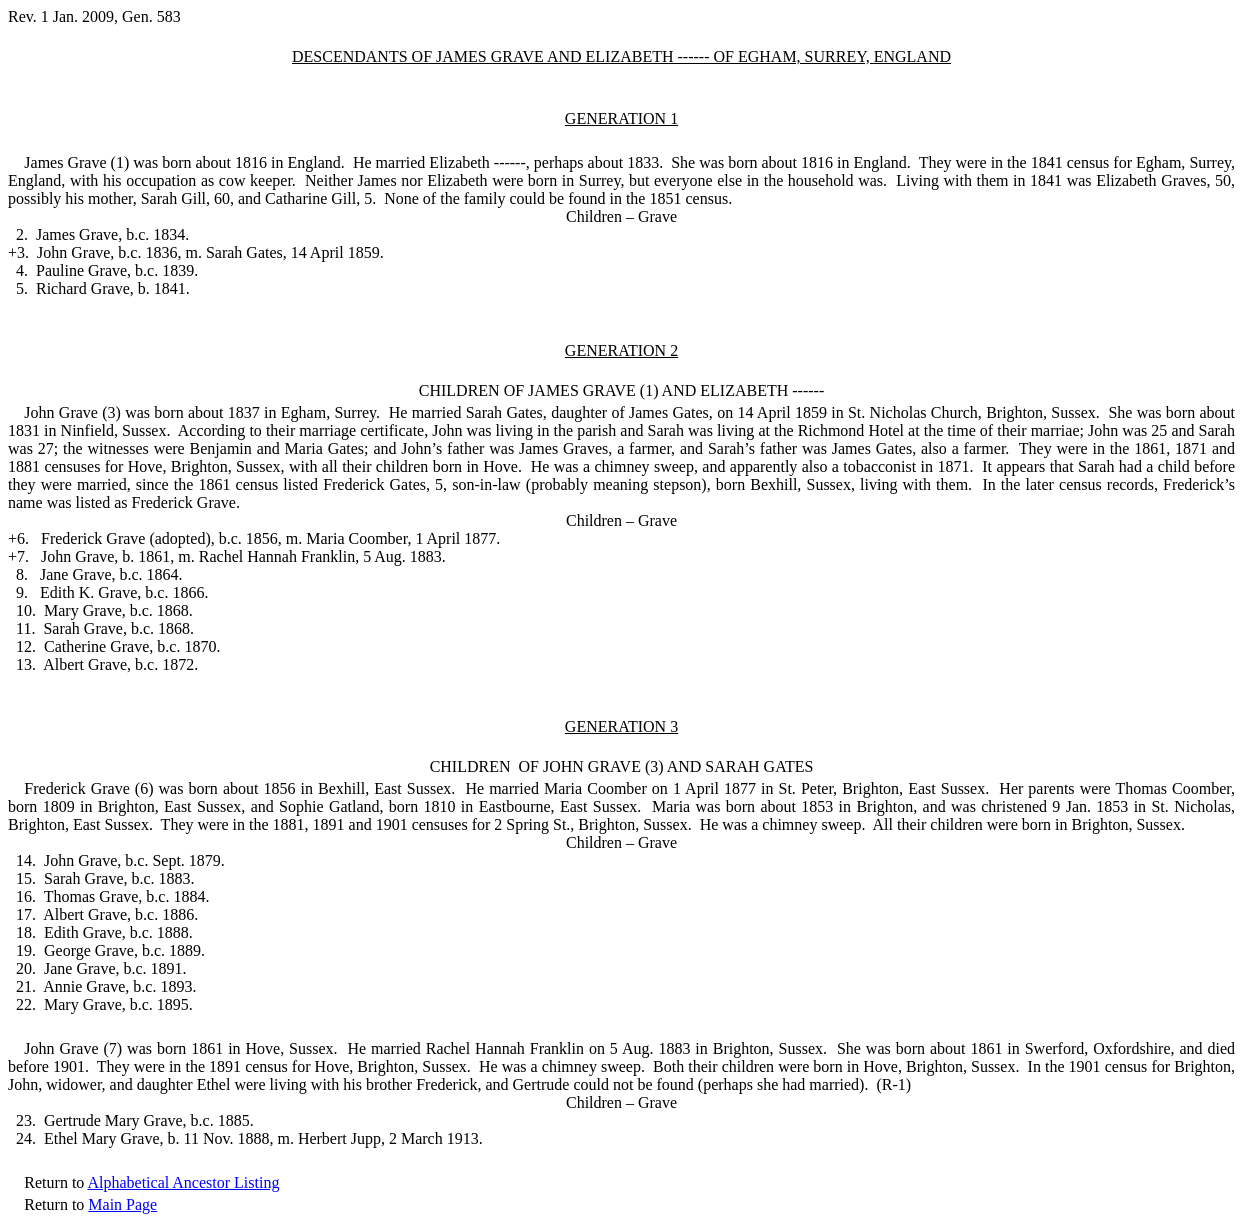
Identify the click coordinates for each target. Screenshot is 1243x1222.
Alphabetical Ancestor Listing (183, 1182)
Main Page (122, 1204)
